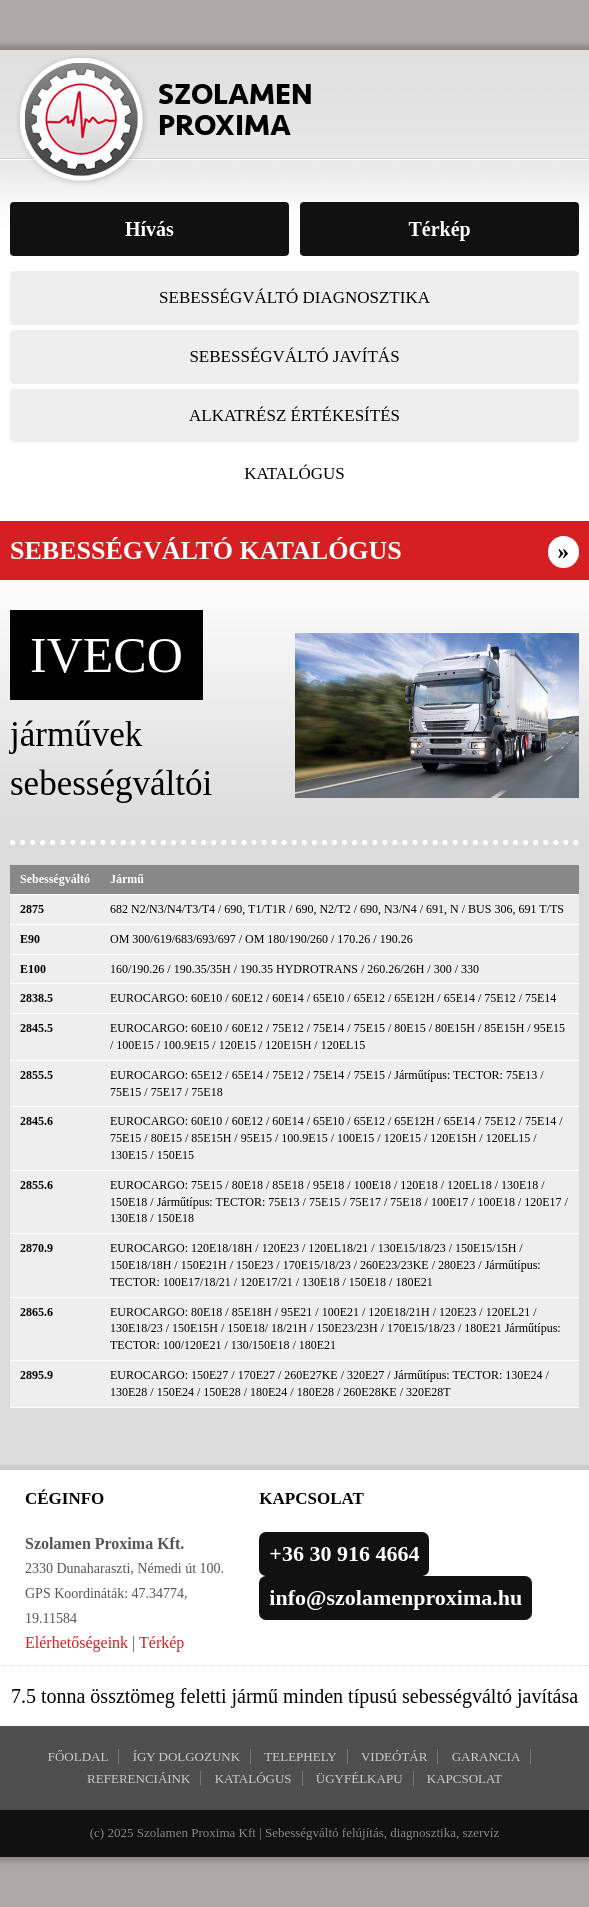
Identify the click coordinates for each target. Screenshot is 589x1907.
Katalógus (294, 473)
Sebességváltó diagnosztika (294, 297)
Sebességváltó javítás (294, 356)
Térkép (161, 1642)
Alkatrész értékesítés (294, 415)
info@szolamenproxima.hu (395, 1597)
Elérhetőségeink (76, 1642)
